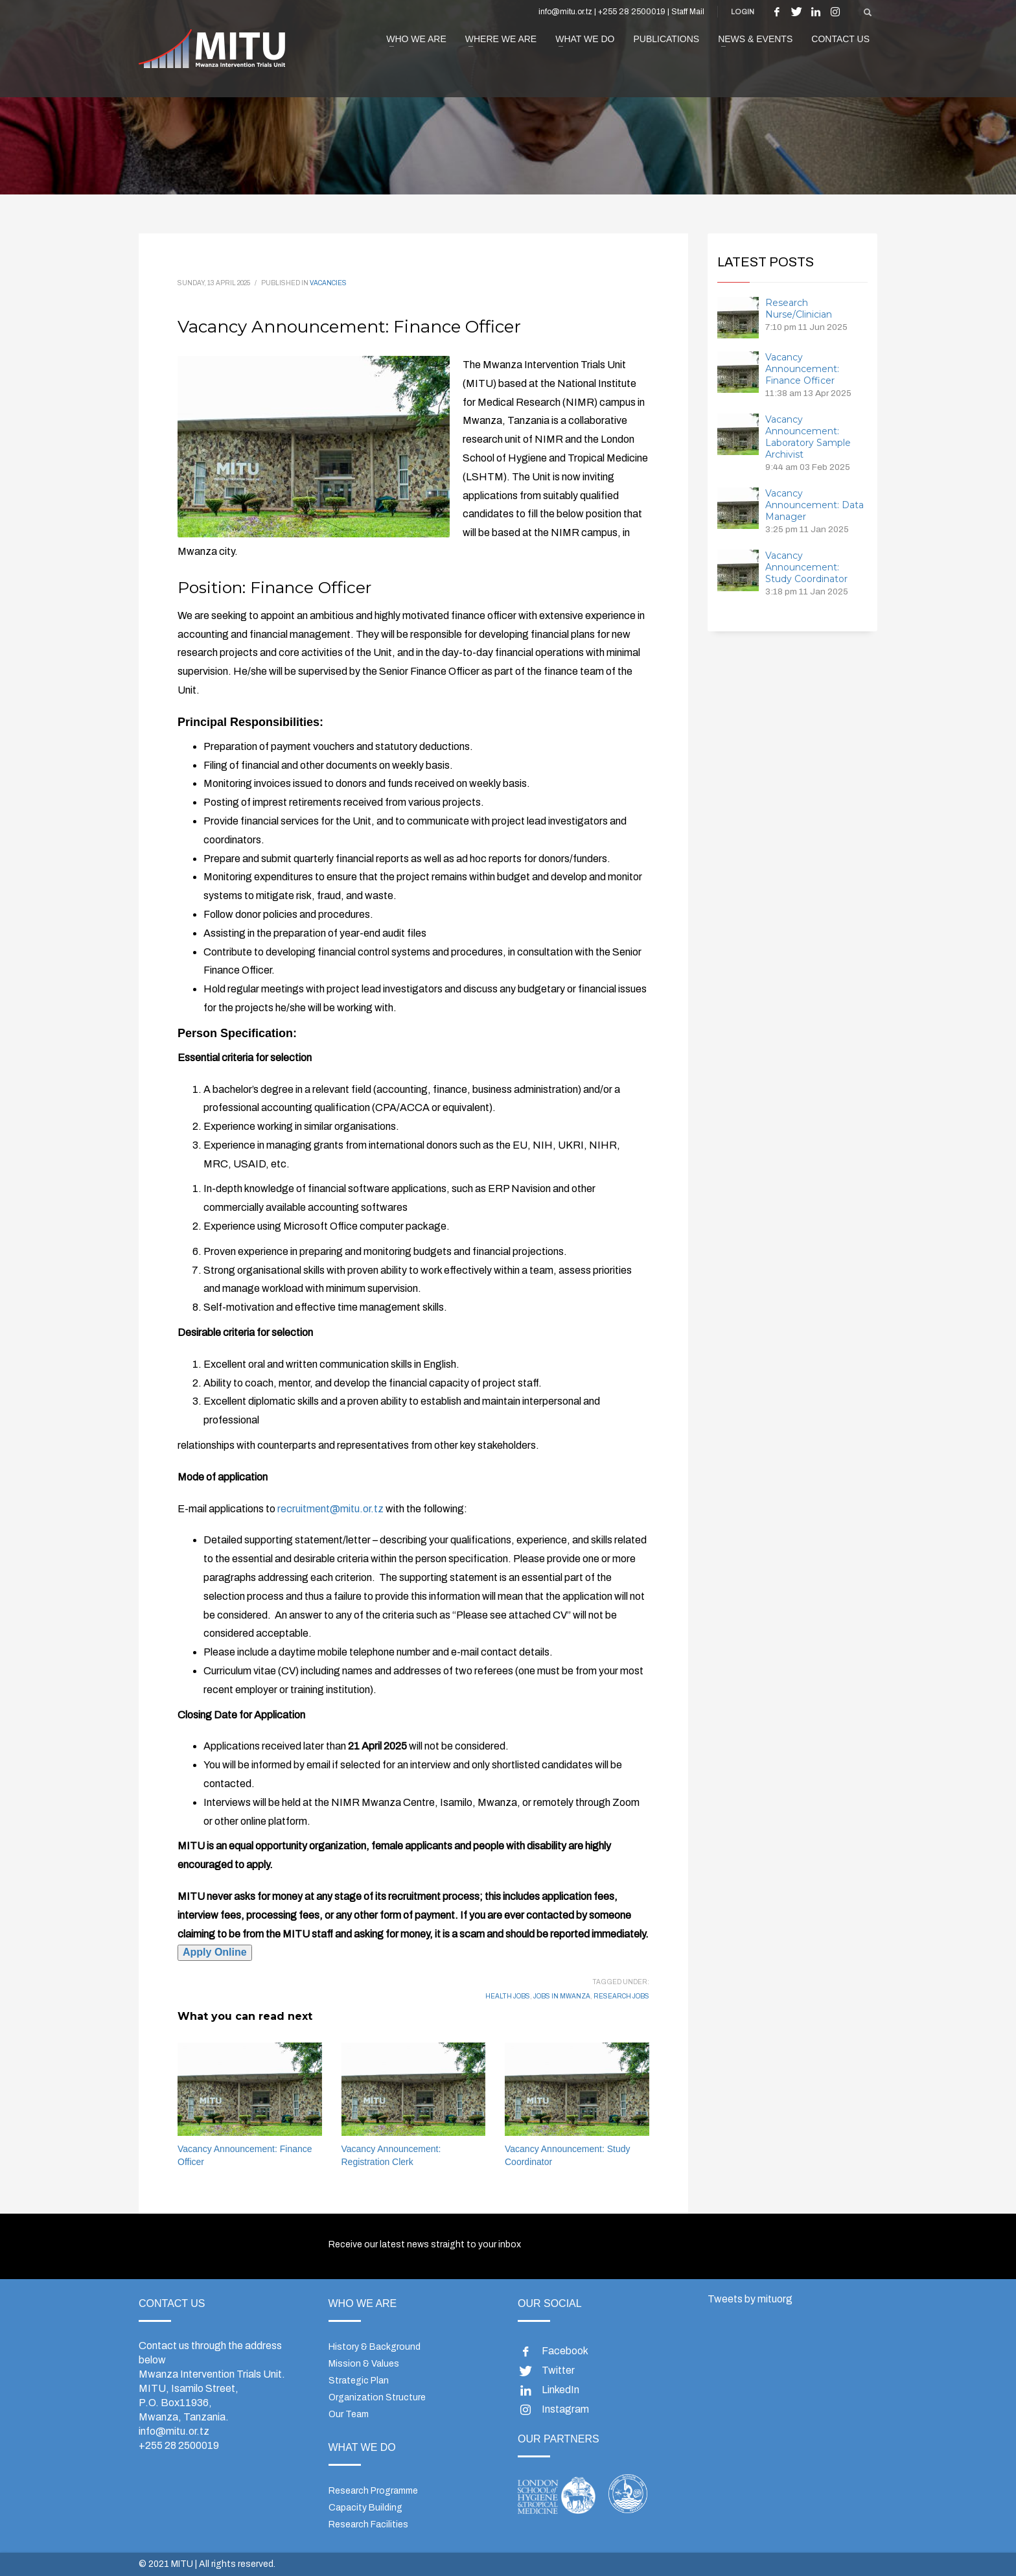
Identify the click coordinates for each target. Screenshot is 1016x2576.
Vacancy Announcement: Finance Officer (802, 368)
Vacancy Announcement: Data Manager (814, 504)
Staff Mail (687, 11)
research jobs (621, 1996)
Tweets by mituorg (750, 2298)
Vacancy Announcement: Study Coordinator (806, 567)
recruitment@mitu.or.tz (330, 1508)
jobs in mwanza (561, 1996)
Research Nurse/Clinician (798, 308)
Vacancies (328, 283)
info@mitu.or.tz (174, 2431)
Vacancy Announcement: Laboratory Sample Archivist (808, 437)
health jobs (507, 1996)
